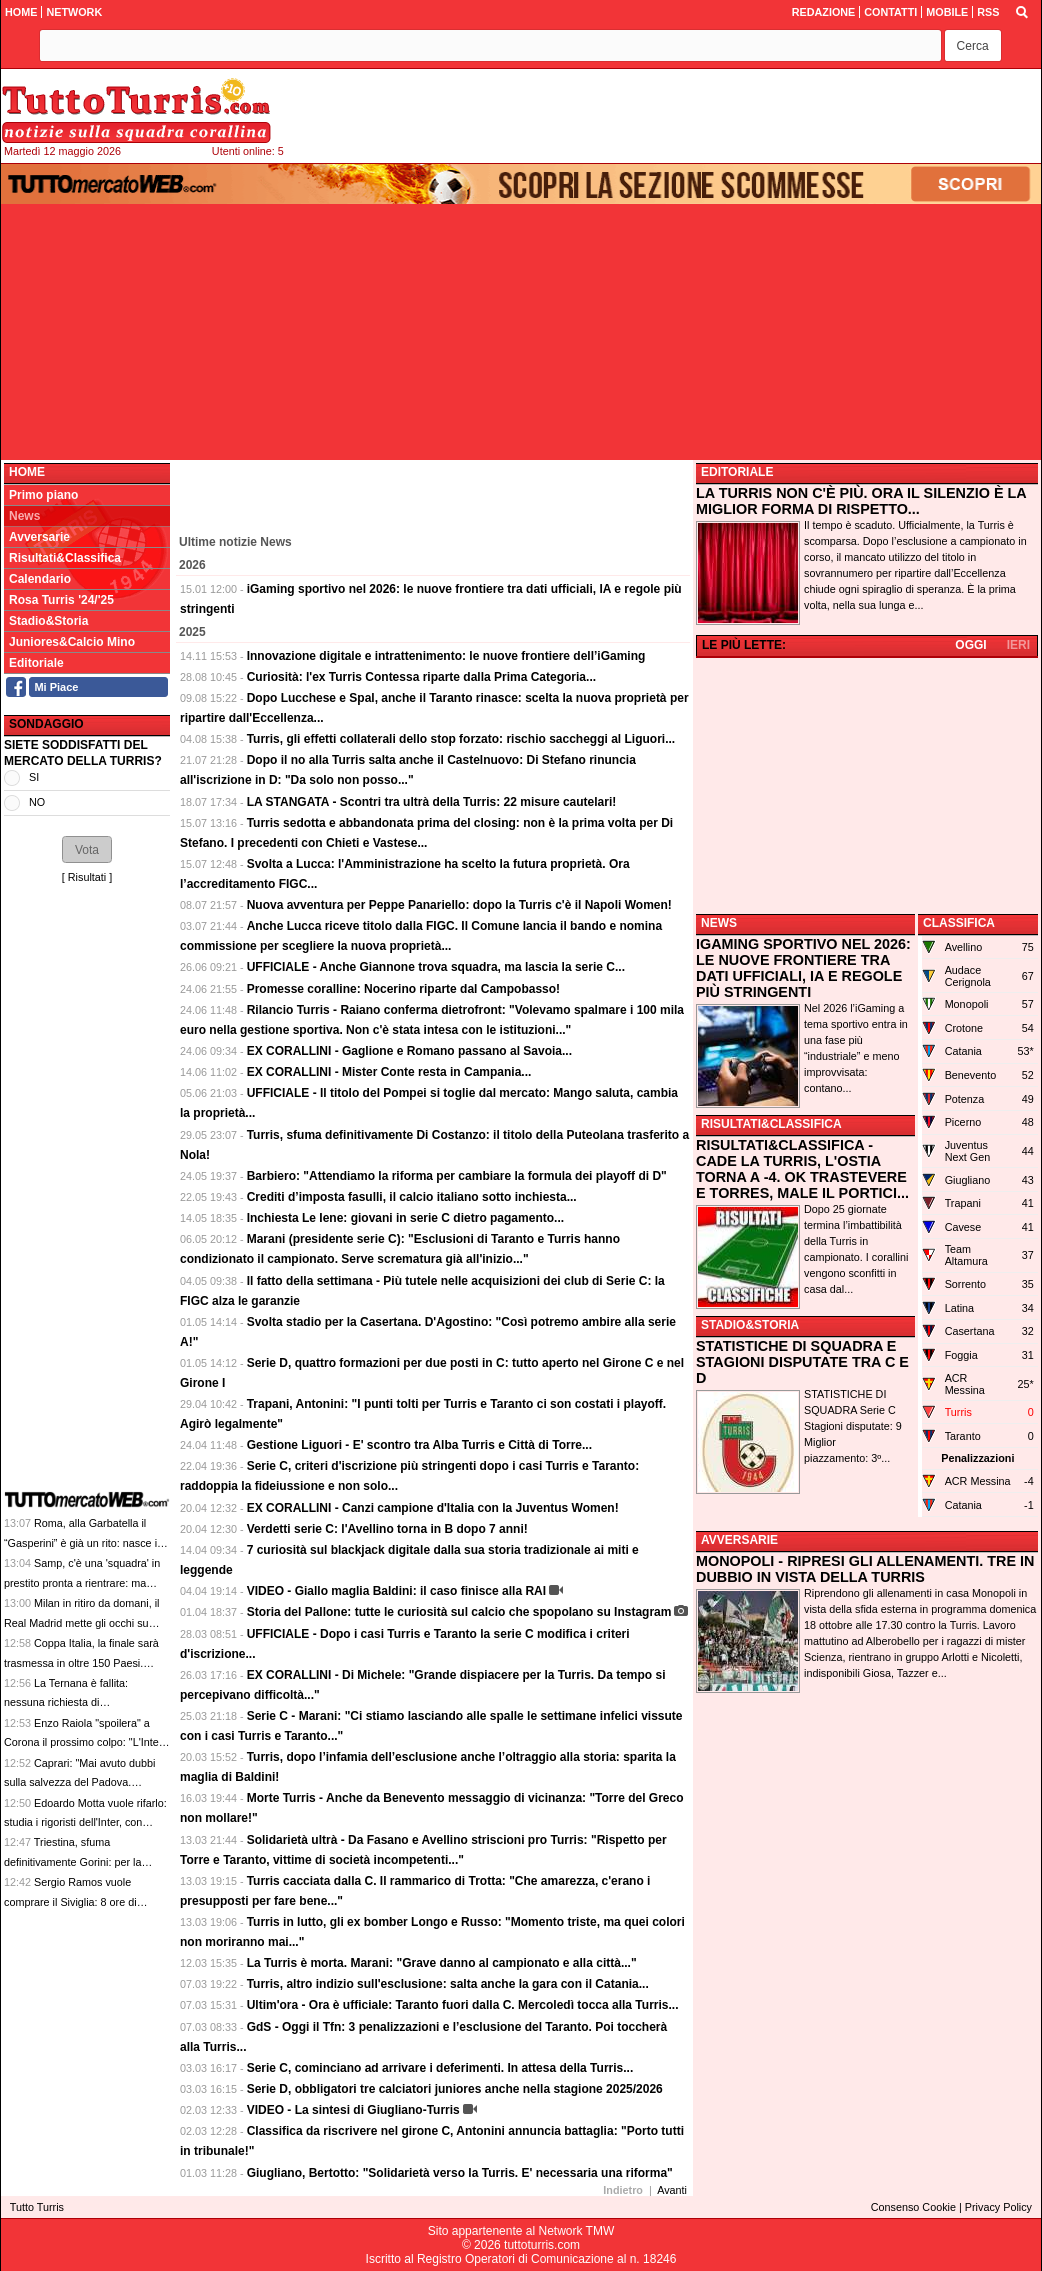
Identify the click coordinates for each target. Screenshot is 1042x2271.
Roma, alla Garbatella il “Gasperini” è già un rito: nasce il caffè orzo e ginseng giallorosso (81, 1542)
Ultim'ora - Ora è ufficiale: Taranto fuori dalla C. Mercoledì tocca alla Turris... (463, 2005)
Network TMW (576, 2231)
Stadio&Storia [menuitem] (48, 621)
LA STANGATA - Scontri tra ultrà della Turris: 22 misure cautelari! (432, 802)
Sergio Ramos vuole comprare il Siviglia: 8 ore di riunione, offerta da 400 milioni (76, 1901)
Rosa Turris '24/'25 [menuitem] (61, 600)
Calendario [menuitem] (40, 579)
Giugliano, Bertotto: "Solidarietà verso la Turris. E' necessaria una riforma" (460, 2173)
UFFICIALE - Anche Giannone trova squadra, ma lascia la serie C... (436, 967)
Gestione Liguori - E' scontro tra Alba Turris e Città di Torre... (419, 1445)
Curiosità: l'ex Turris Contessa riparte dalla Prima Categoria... (421, 677)
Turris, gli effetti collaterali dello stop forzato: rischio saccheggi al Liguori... (461, 739)
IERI (1018, 645)
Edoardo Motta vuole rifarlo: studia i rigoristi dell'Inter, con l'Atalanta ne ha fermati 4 (85, 1822)
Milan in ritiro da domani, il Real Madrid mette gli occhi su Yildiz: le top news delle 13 (81, 1622)
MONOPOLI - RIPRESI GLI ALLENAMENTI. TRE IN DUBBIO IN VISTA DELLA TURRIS (865, 1569)
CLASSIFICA (959, 923)
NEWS (719, 923)
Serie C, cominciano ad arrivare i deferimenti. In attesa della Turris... (440, 2068)
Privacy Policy (998, 2207)
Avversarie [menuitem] (39, 537)
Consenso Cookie (913, 2207)
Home (27, 472)
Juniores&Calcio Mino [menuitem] (72, 642)
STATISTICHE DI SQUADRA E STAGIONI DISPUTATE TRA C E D (802, 1362)
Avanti (672, 2190)
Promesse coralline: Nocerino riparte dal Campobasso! (403, 989)
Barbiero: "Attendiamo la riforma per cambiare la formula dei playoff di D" (457, 1176)
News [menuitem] (24, 516)
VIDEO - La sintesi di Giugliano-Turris (353, 2110)
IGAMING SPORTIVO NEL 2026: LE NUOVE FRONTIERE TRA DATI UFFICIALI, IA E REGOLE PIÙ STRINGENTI (803, 968)
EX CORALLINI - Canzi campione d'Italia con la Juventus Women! (433, 1508)
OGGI (970, 645)
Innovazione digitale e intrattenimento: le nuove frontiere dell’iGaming (446, 656)
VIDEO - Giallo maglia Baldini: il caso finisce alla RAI (396, 1591)
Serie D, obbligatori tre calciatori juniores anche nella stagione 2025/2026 (455, 2089)
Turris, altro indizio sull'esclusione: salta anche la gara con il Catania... (448, 1984)
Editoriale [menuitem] (36, 663)
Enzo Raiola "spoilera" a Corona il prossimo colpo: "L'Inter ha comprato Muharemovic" (83, 1742)
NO (37, 802)
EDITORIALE (737, 472)
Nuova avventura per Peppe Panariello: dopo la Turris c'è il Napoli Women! (459, 905)
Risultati (87, 877)
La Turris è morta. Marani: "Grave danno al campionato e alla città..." (442, 1963)
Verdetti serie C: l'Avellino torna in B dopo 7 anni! (387, 1529)
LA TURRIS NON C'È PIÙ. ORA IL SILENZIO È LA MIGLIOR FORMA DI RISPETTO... (861, 501)
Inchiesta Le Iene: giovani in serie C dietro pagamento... (405, 1218)
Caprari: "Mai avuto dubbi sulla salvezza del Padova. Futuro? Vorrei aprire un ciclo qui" (84, 1782)
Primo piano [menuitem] (43, 495)
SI (34, 777)
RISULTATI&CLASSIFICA (771, 1124)
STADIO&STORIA (750, 1325)
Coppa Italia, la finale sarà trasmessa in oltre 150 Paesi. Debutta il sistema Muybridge (81, 1662)
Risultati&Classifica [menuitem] (65, 558)
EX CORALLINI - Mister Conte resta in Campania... (389, 1072)
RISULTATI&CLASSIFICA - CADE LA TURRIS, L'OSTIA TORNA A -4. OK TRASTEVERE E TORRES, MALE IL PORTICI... (802, 1169)
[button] (973, 45)
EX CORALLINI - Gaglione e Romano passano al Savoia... (409, 1051)
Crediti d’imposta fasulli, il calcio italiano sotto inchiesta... (412, 1197)
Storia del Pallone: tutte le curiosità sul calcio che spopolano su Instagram (459, 1612)
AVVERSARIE (739, 1540)
